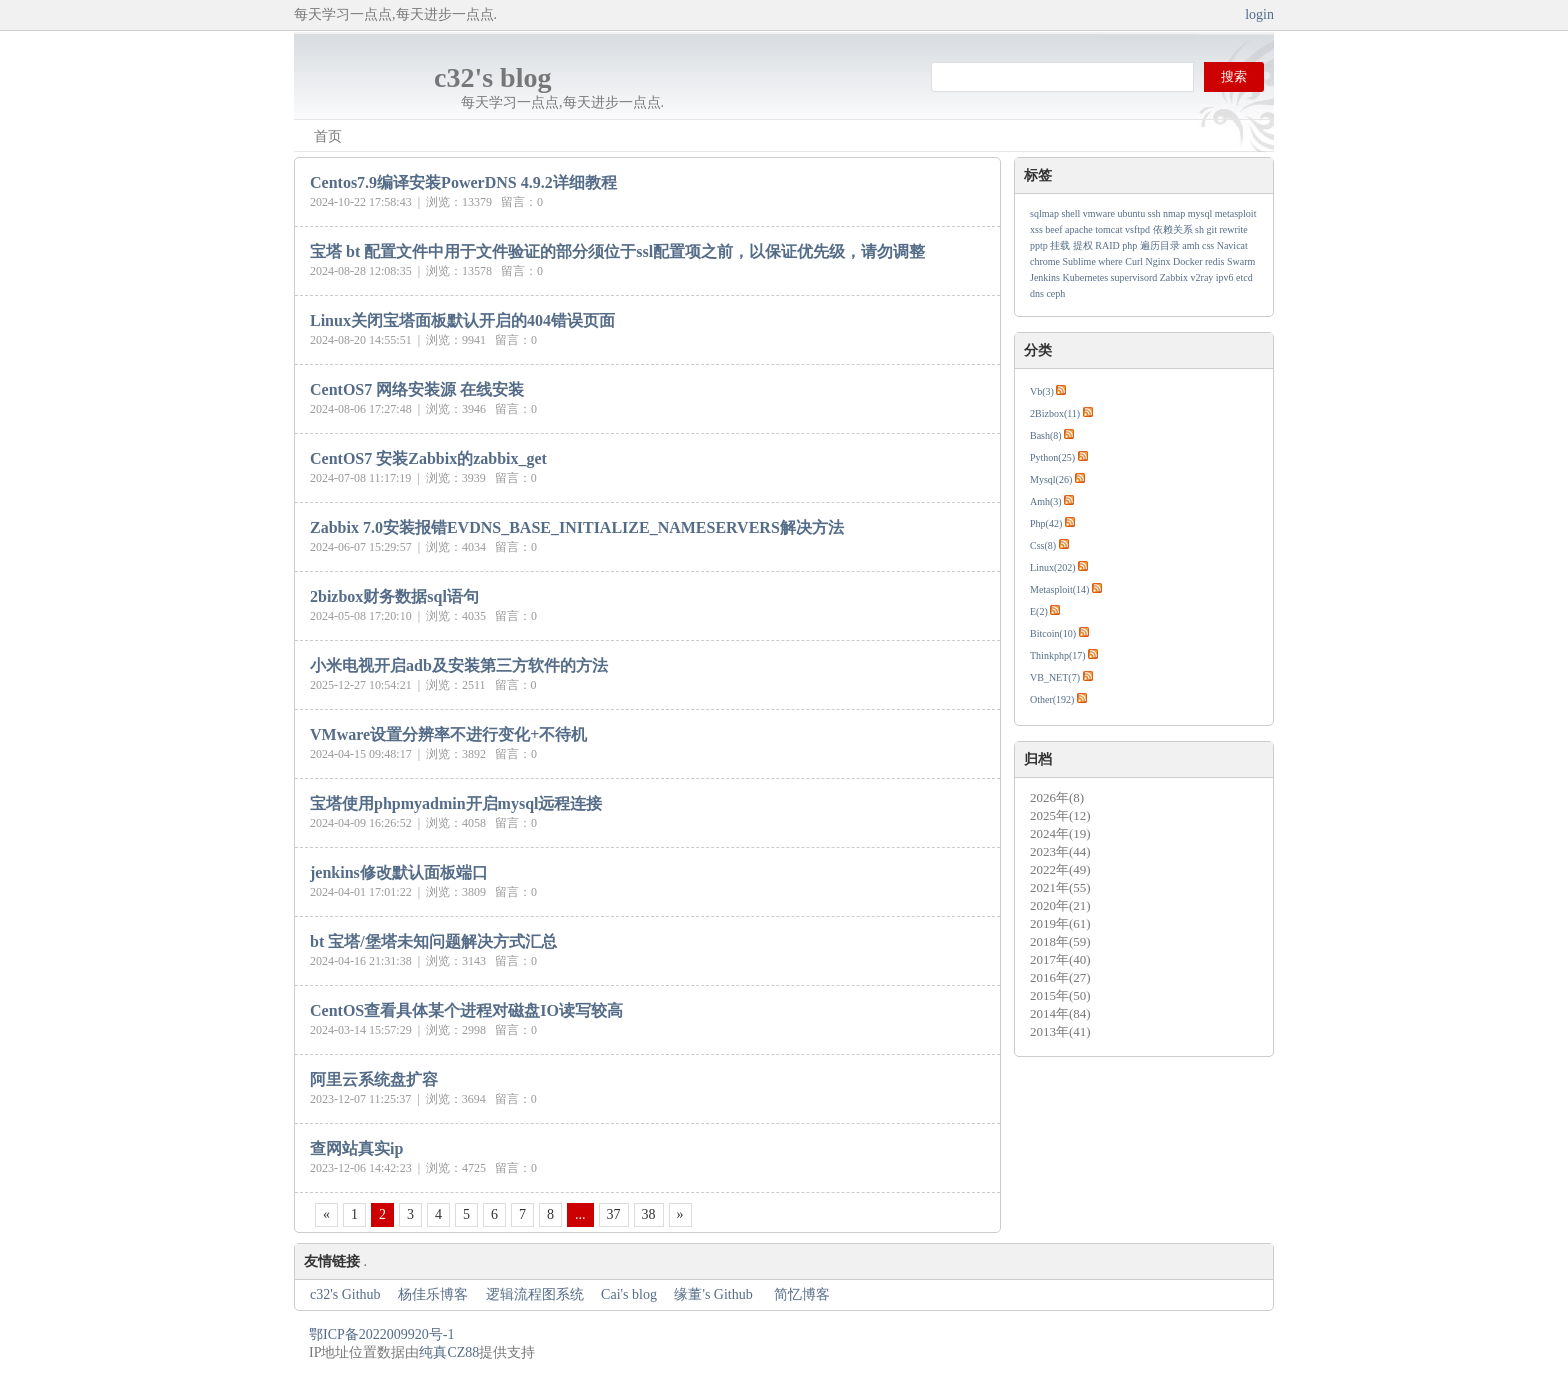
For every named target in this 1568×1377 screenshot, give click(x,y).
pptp (1039, 245)
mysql (1200, 213)
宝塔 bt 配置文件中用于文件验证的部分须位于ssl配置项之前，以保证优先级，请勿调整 (617, 251)
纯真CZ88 (449, 1352)
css (1208, 245)
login (1259, 14)
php (1129, 245)
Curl (1134, 261)
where (1110, 261)
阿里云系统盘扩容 (374, 1079)
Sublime (1079, 261)
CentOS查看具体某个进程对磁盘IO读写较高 (466, 1010)
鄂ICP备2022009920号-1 (381, 1334)
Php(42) (1046, 523)
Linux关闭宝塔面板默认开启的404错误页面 (462, 320)
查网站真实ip (356, 1148)
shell (1070, 213)
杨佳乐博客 (433, 1294)
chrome (1045, 261)
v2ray (1202, 277)
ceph (1055, 293)
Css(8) (1043, 545)
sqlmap (1044, 213)
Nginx (1158, 261)
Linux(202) (1053, 567)
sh (1199, 229)
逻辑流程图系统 (535, 1294)
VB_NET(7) (1055, 677)
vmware (1099, 213)
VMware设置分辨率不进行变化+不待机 (448, 734)
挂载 (1060, 245)
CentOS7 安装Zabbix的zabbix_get (428, 458)
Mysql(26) (1051, 479)
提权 (1083, 245)
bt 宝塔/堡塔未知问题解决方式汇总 (433, 941)
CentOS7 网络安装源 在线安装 (417, 389)
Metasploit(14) (1059, 589)
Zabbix (1174, 277)
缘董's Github (715, 1294)
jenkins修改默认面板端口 (399, 872)
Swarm (1241, 261)
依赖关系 (1173, 229)
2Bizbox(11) (1055, 413)
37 (614, 1214)
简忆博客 (802, 1294)
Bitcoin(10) (1053, 633)
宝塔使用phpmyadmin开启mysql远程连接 (456, 803)
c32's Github (345, 1294)
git (1211, 229)
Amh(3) (1046, 501)
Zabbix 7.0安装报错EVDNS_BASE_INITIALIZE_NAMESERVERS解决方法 (577, 527)
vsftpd (1137, 229)
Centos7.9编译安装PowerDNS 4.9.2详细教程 (463, 182)
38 (649, 1214)
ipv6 (1225, 277)
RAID (1107, 245)
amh (1190, 245)
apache (1079, 229)
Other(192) (1052, 699)
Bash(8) (1046, 435)
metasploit (1236, 213)
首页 (328, 136)
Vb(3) (1042, 391)
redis (1214, 261)
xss (1036, 229)
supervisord (1134, 277)
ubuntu (1132, 213)
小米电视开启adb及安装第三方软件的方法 (459, 665)
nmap (1174, 213)
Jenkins (1045, 277)
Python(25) (1052, 457)
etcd (1244, 277)
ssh (1154, 213)
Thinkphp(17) (1058, 655)
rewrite (1233, 229)
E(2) (1039, 611)
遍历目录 (1160, 245)
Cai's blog (629, 1294)
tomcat (1108, 229)
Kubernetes (1086, 277)
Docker (1187, 261)
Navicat (1232, 245)
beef (1053, 229)
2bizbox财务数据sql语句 (394, 596)
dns (1037, 293)
